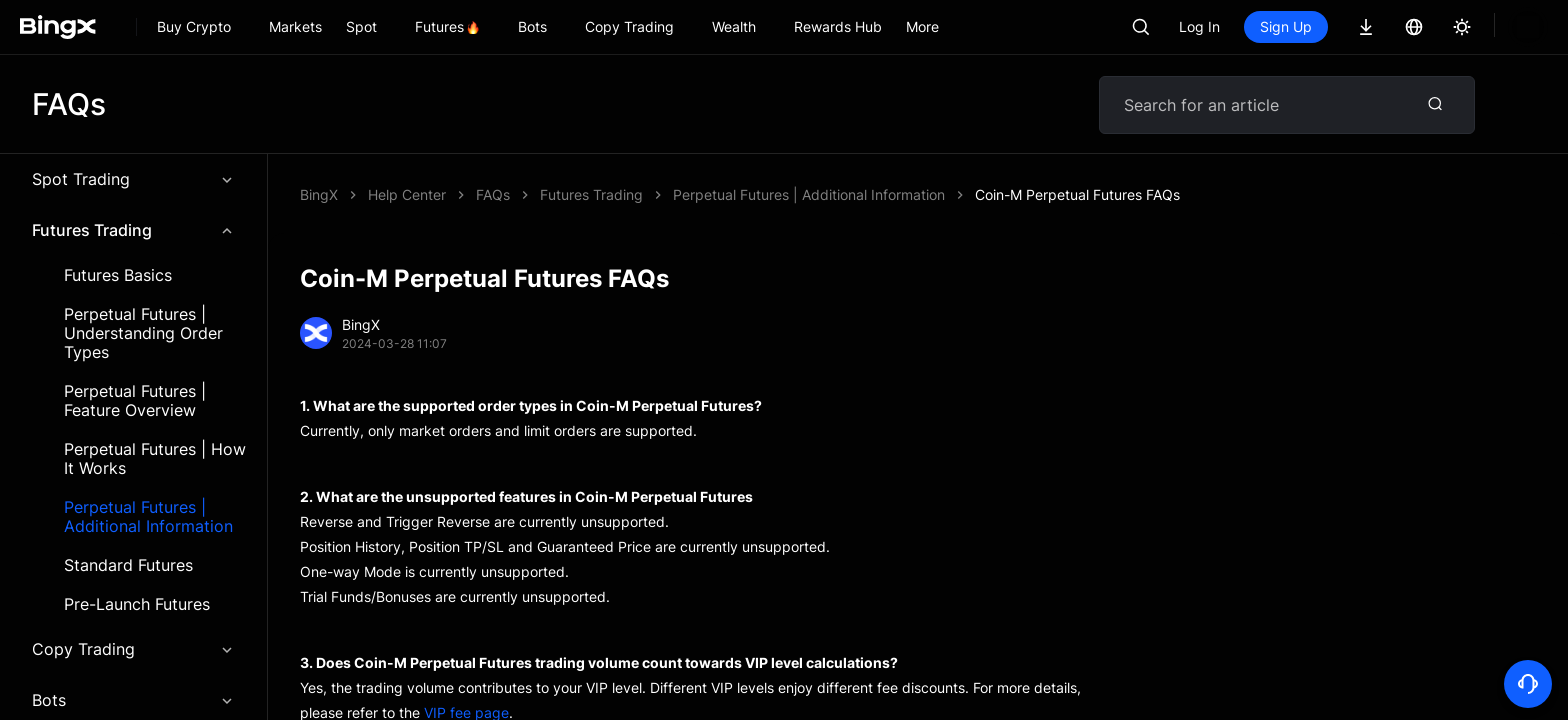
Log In (1199, 26)
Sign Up (1286, 26)
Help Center (407, 194)
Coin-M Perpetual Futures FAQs (578, 194)
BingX (319, 194)
